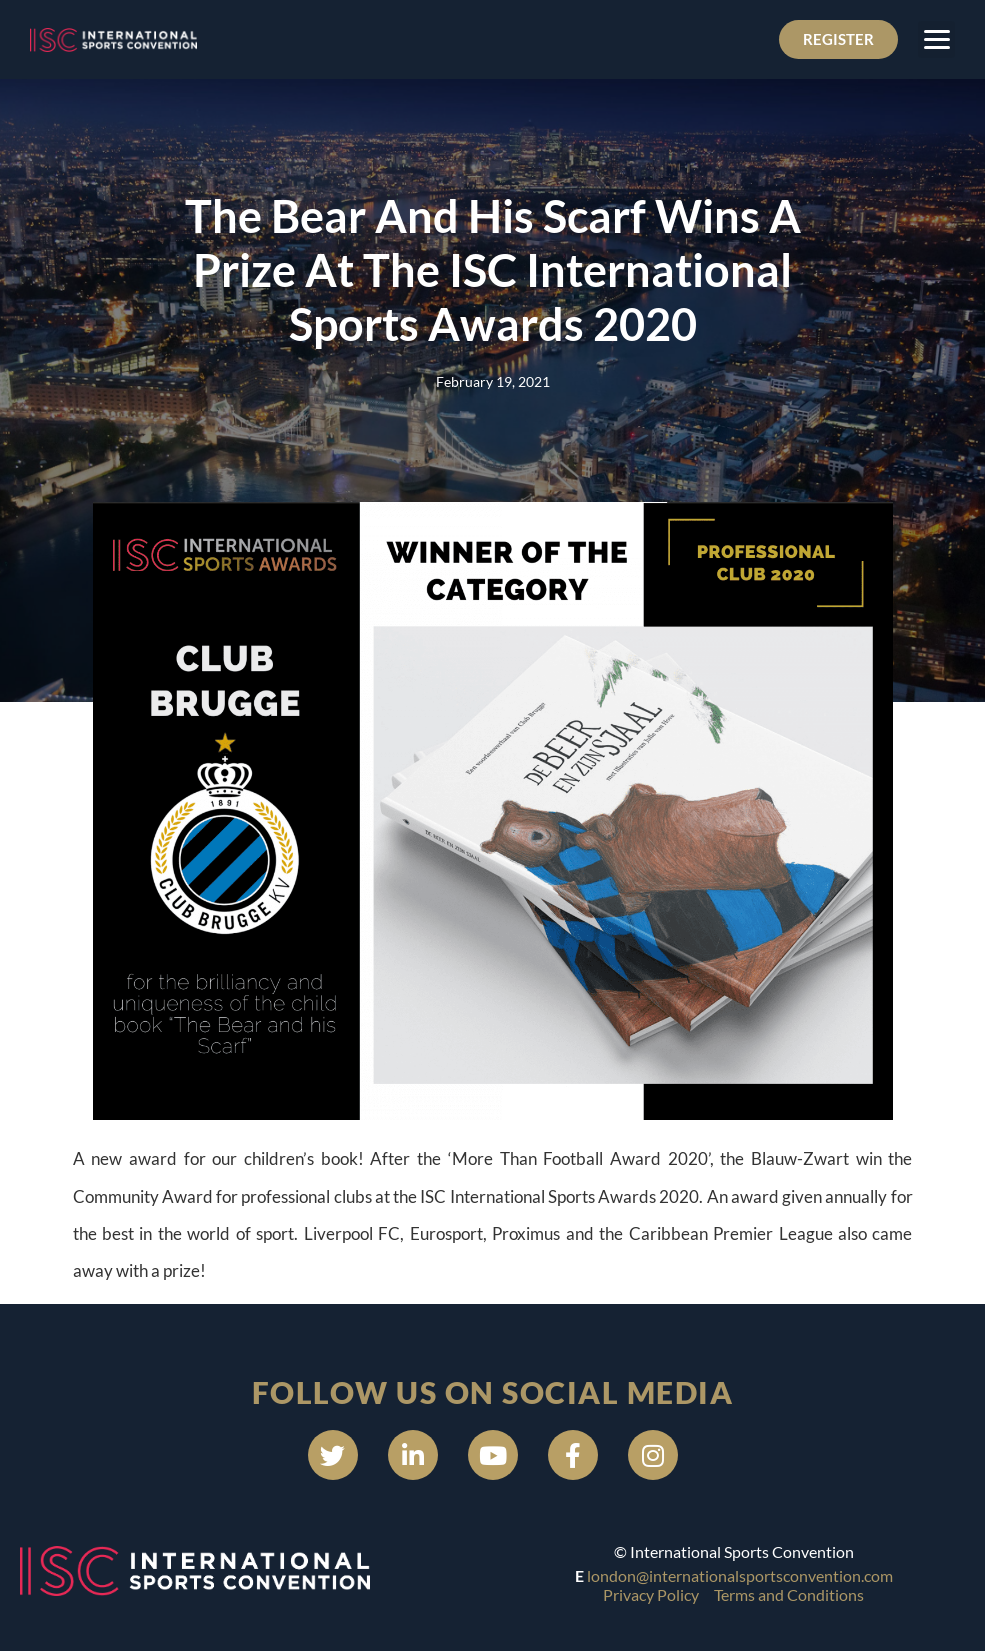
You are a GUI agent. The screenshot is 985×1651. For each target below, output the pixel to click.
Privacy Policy (651, 1594)
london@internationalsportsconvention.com (740, 1575)
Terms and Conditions (789, 1594)
